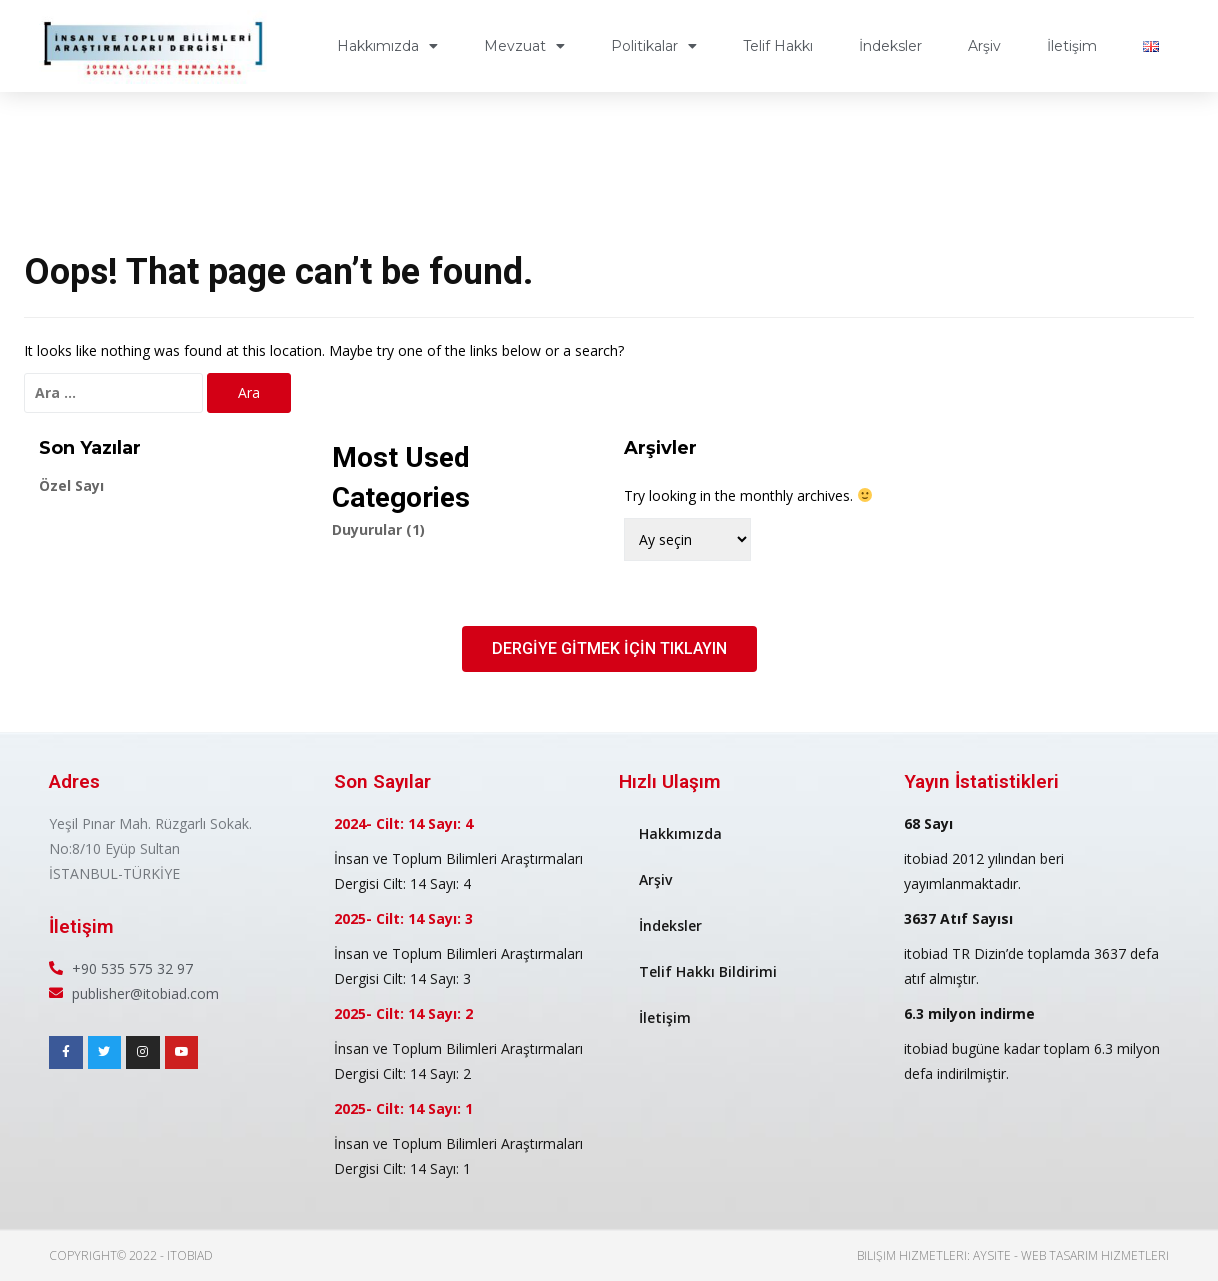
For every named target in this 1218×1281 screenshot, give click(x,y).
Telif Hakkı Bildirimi (708, 971)
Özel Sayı (71, 485)
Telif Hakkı (778, 46)
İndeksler (890, 46)
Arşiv (984, 46)
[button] (609, 649)
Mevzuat (524, 46)
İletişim (1072, 46)
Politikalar (654, 46)
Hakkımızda (387, 46)
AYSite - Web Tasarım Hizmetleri (1071, 1255)
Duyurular (378, 529)
